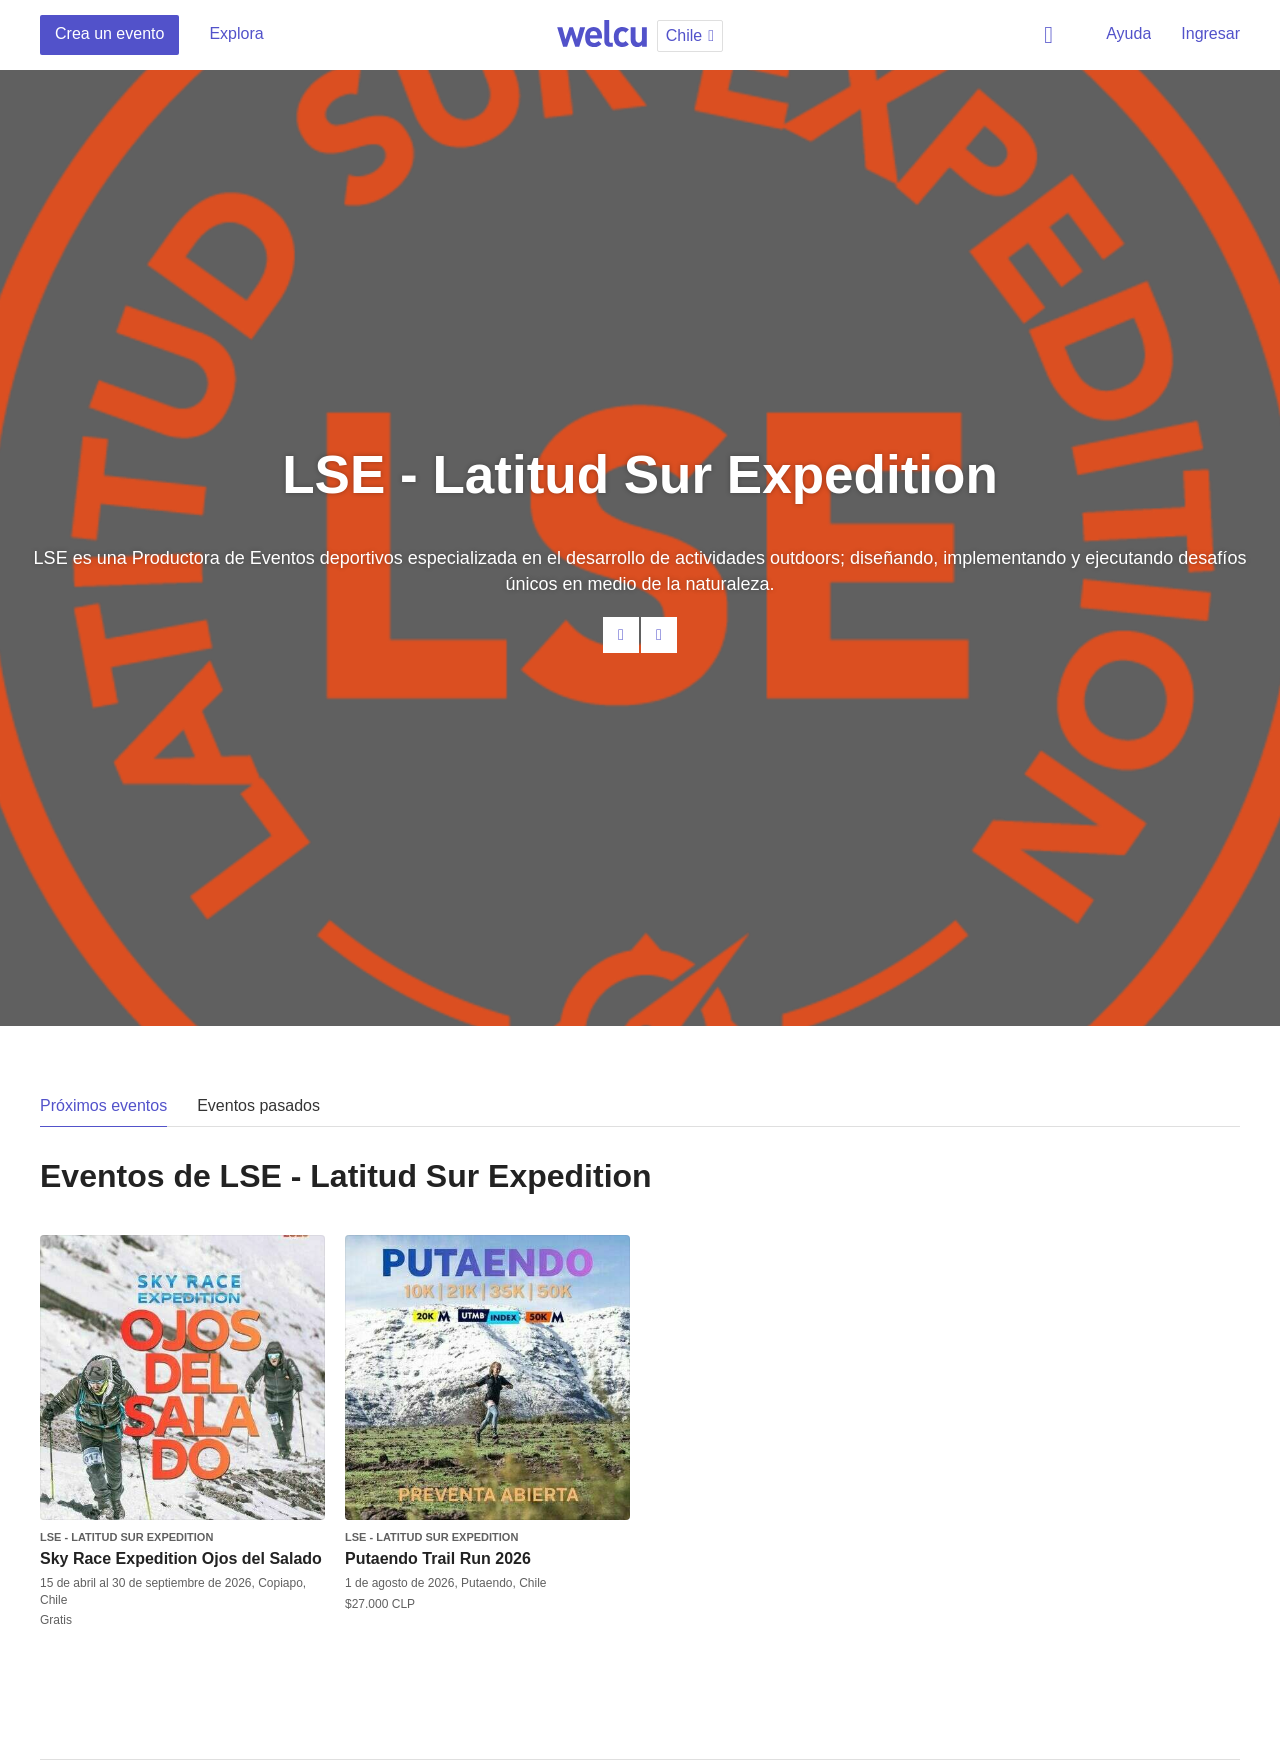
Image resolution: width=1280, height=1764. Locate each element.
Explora (236, 33)
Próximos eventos (103, 1105)
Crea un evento (109, 33)
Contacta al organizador (621, 635)
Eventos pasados (258, 1105)
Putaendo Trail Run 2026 (438, 1558)
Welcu (602, 35)
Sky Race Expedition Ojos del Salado (181, 1558)
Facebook (659, 635)
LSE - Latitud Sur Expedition (126, 1537)
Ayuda (1128, 33)
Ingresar (1210, 33)
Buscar (1052, 35)
